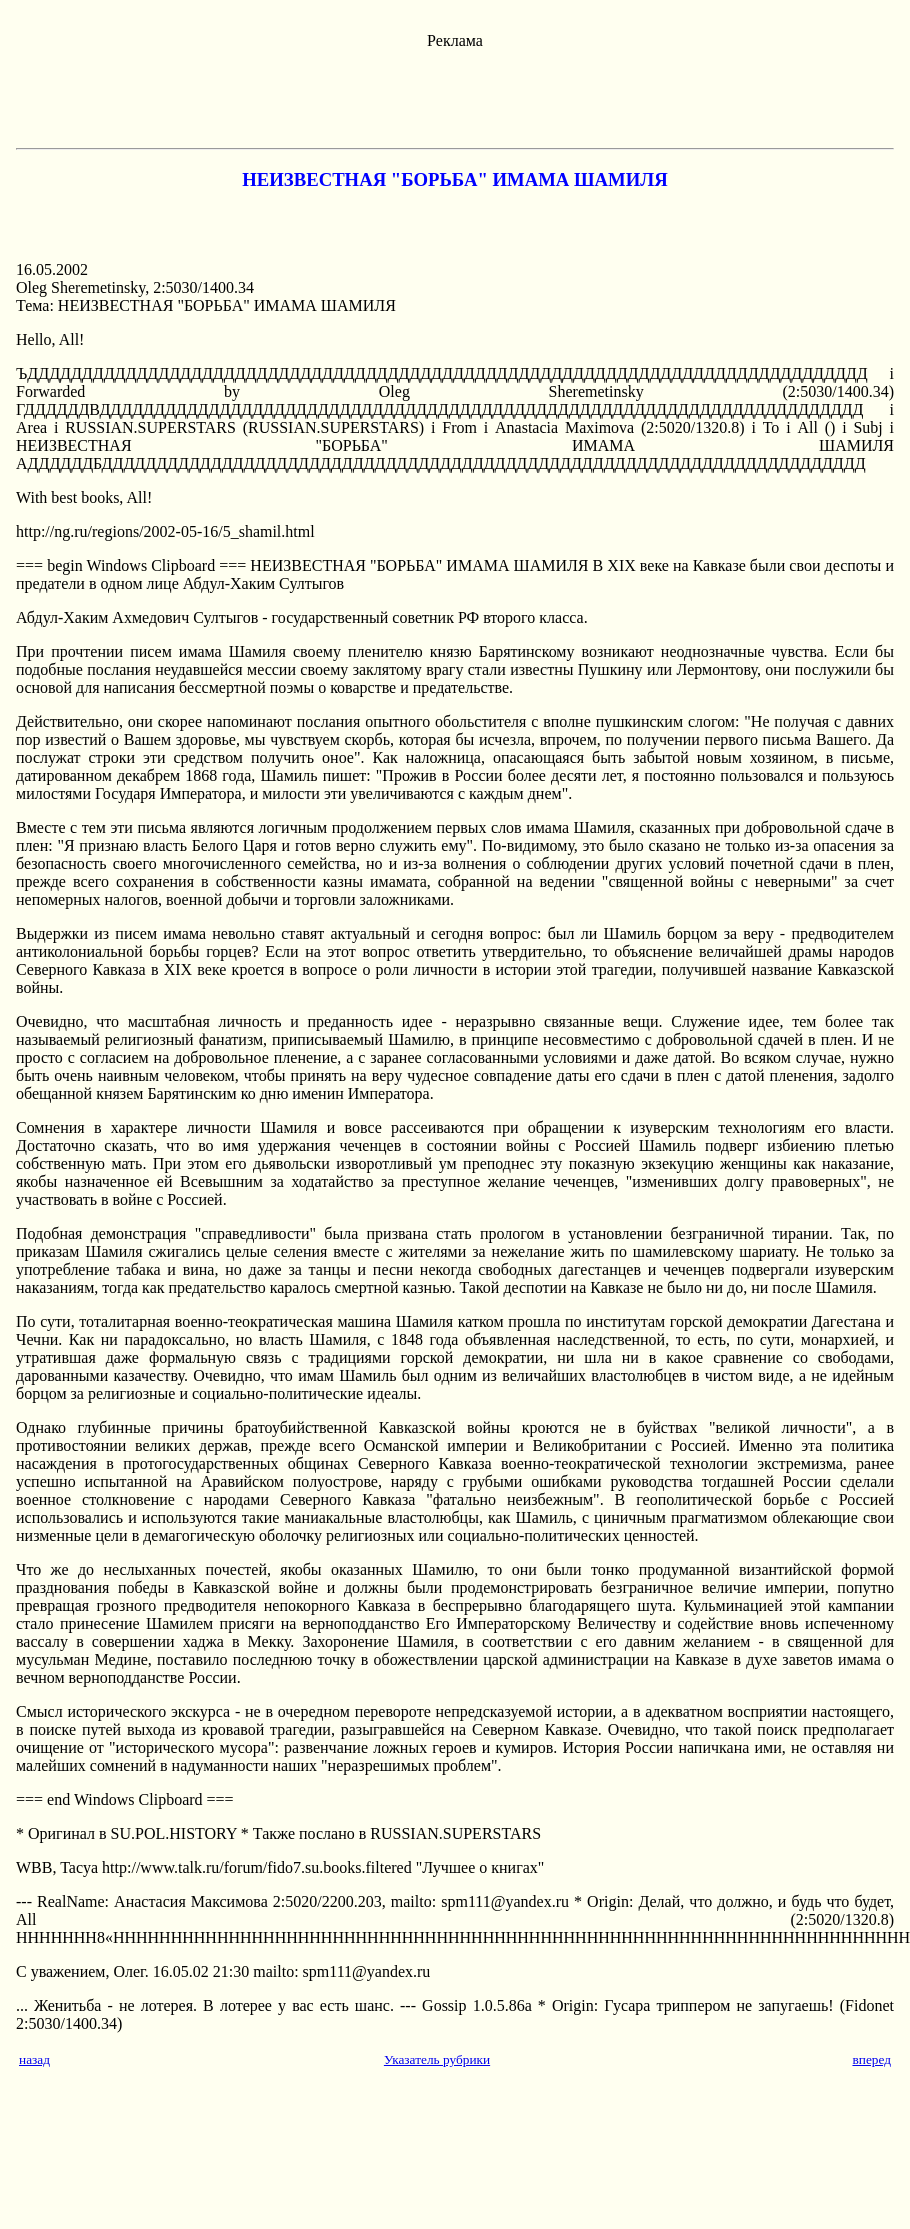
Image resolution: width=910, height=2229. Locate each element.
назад (34, 2059)
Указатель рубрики (437, 2059)
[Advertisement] (455, 95)
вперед (871, 2059)
